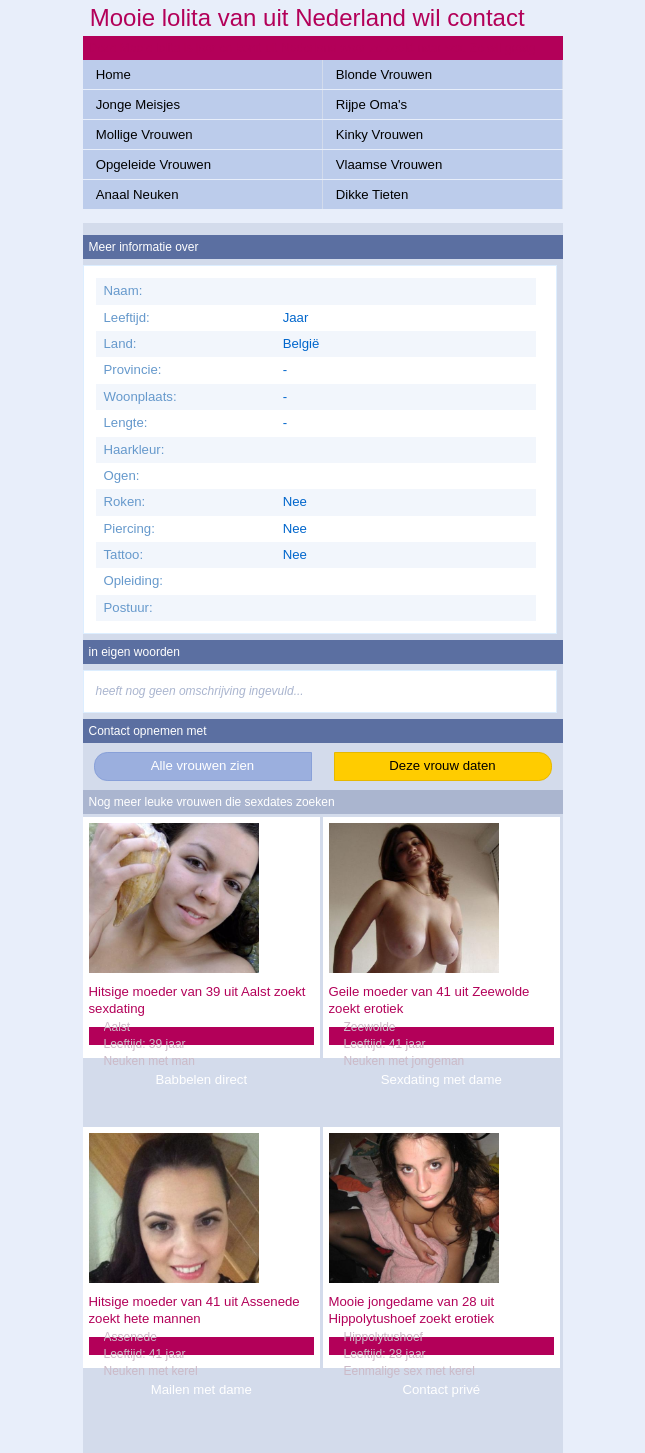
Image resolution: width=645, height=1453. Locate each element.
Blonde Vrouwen (384, 74)
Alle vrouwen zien (202, 765)
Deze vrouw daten (442, 765)
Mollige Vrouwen (144, 134)
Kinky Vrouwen (379, 134)
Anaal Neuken (137, 194)
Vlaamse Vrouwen (389, 164)
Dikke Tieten (372, 194)
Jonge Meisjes (138, 104)
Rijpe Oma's (371, 104)
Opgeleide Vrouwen (153, 164)
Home (113, 74)
